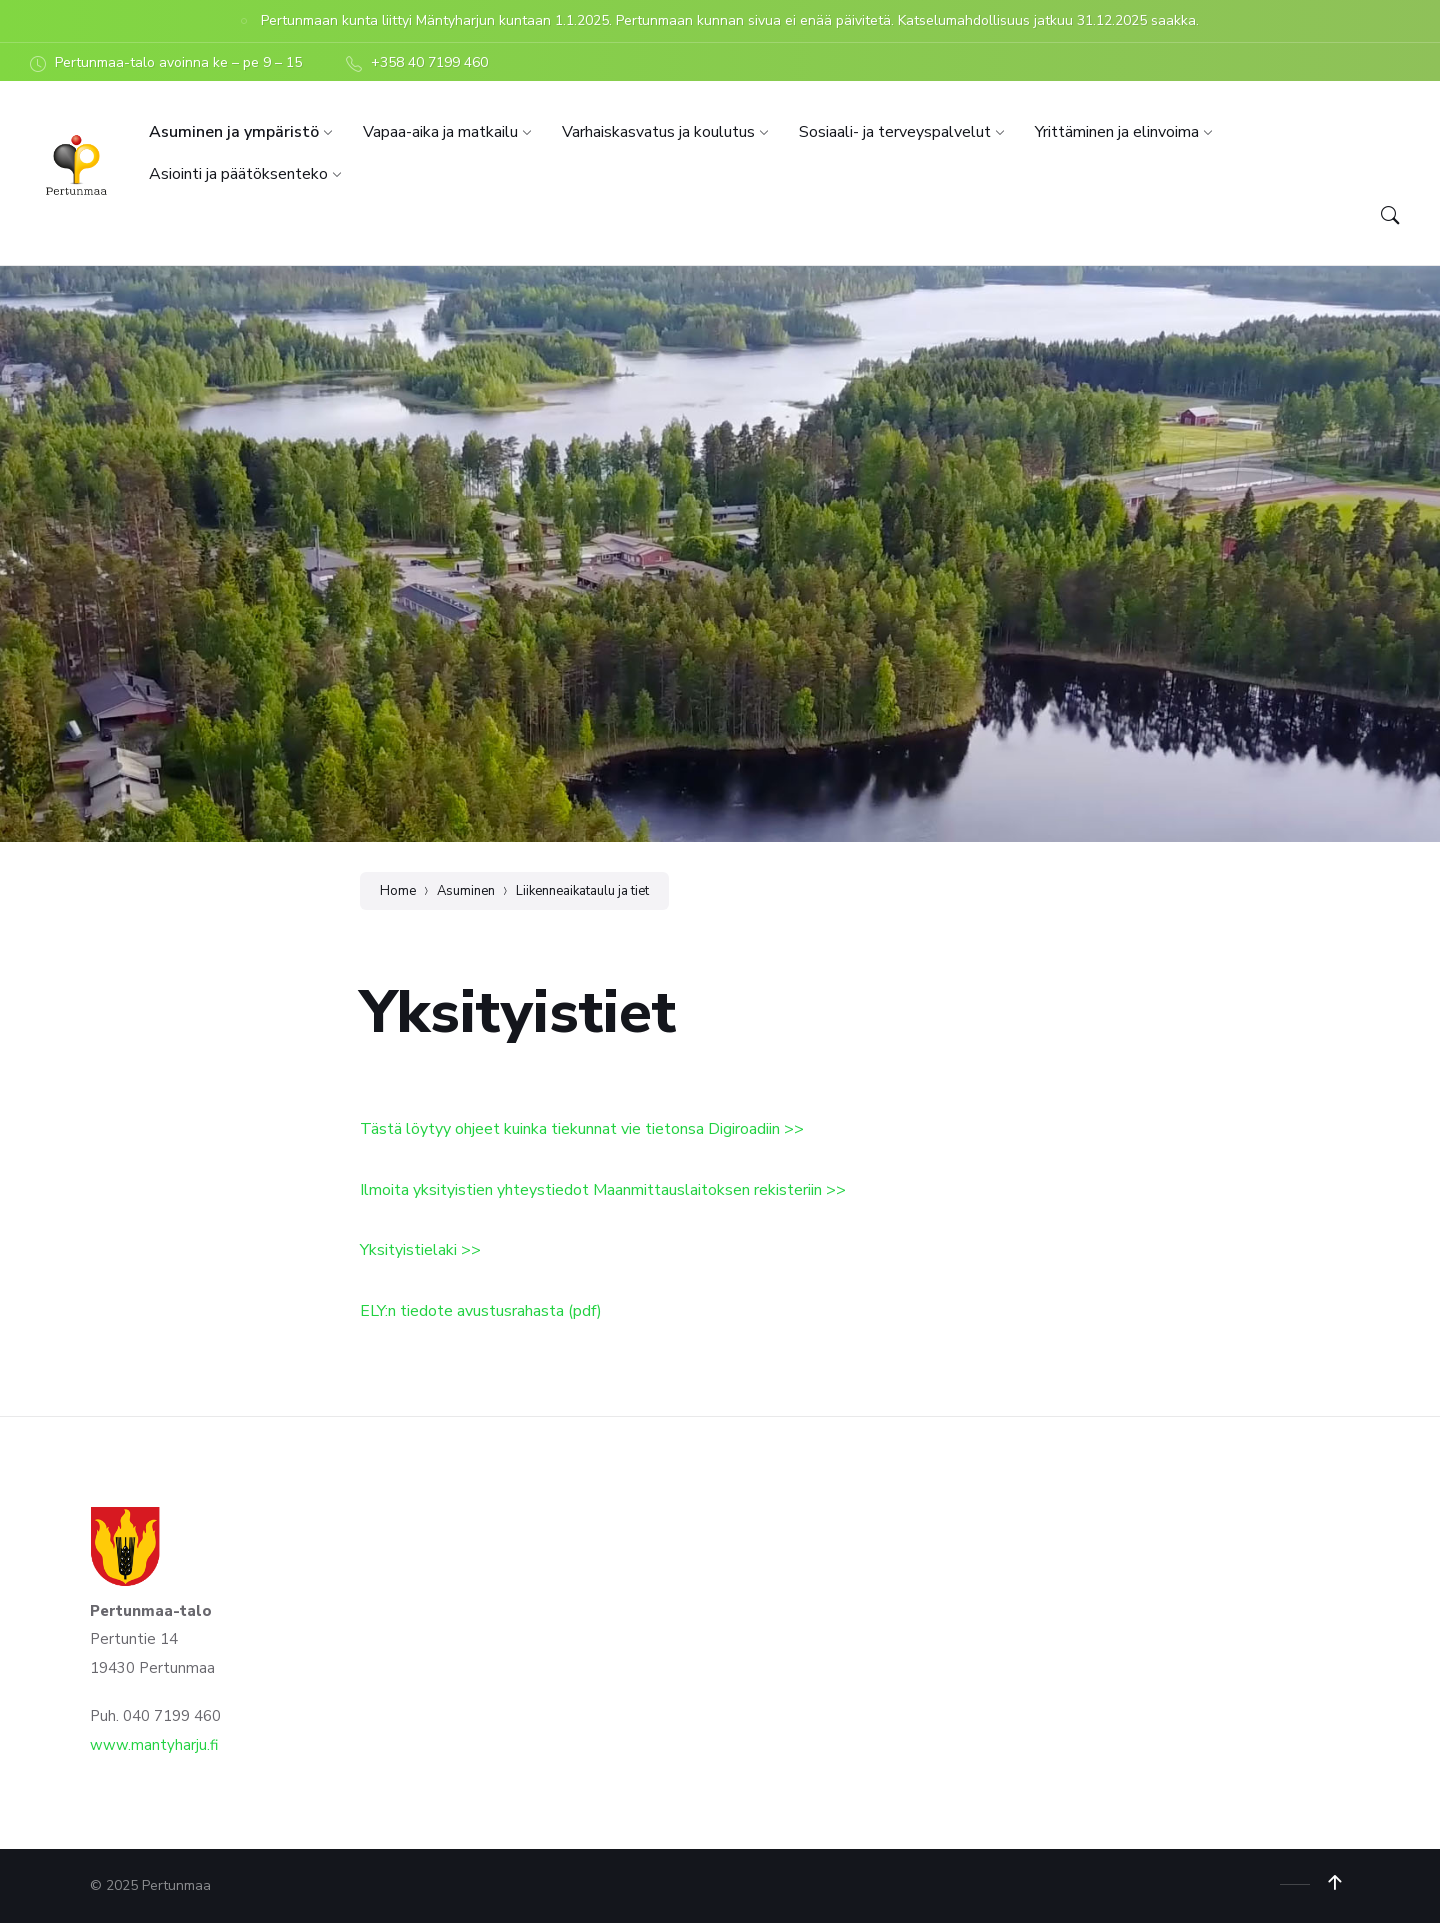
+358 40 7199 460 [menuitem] (429, 62)
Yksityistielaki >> (420, 1250)
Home (398, 891)
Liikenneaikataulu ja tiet (582, 891)
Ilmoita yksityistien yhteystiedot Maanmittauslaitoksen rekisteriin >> (603, 1190)
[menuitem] (234, 132)
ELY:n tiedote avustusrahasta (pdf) (481, 1311)
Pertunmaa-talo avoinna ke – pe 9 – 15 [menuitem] (178, 62)
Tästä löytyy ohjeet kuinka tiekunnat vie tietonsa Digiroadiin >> (582, 1129)
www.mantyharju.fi (154, 1745)
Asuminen (466, 891)
